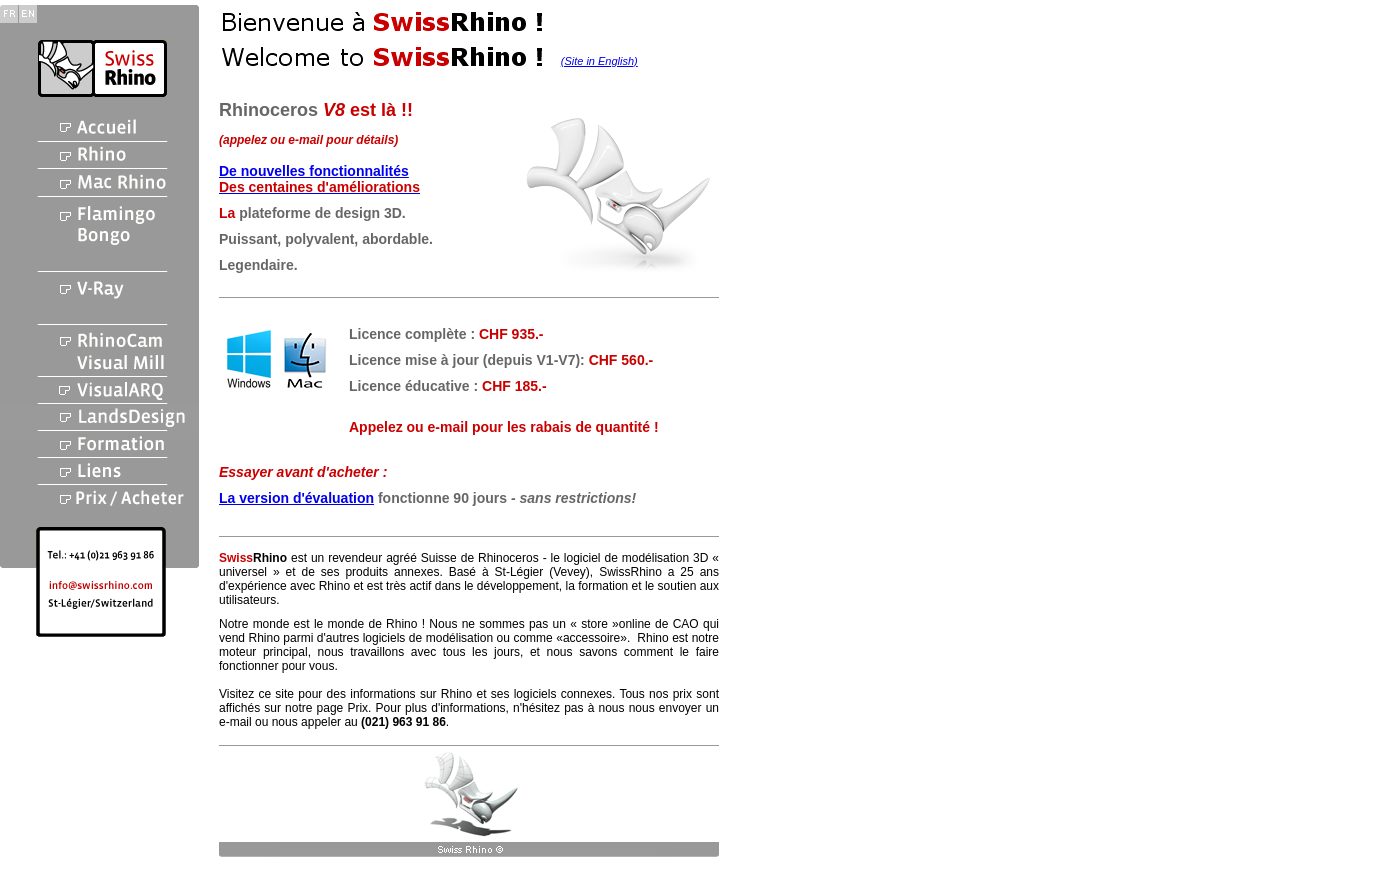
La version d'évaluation (296, 498)
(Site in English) (599, 61)
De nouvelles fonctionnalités (314, 171)
